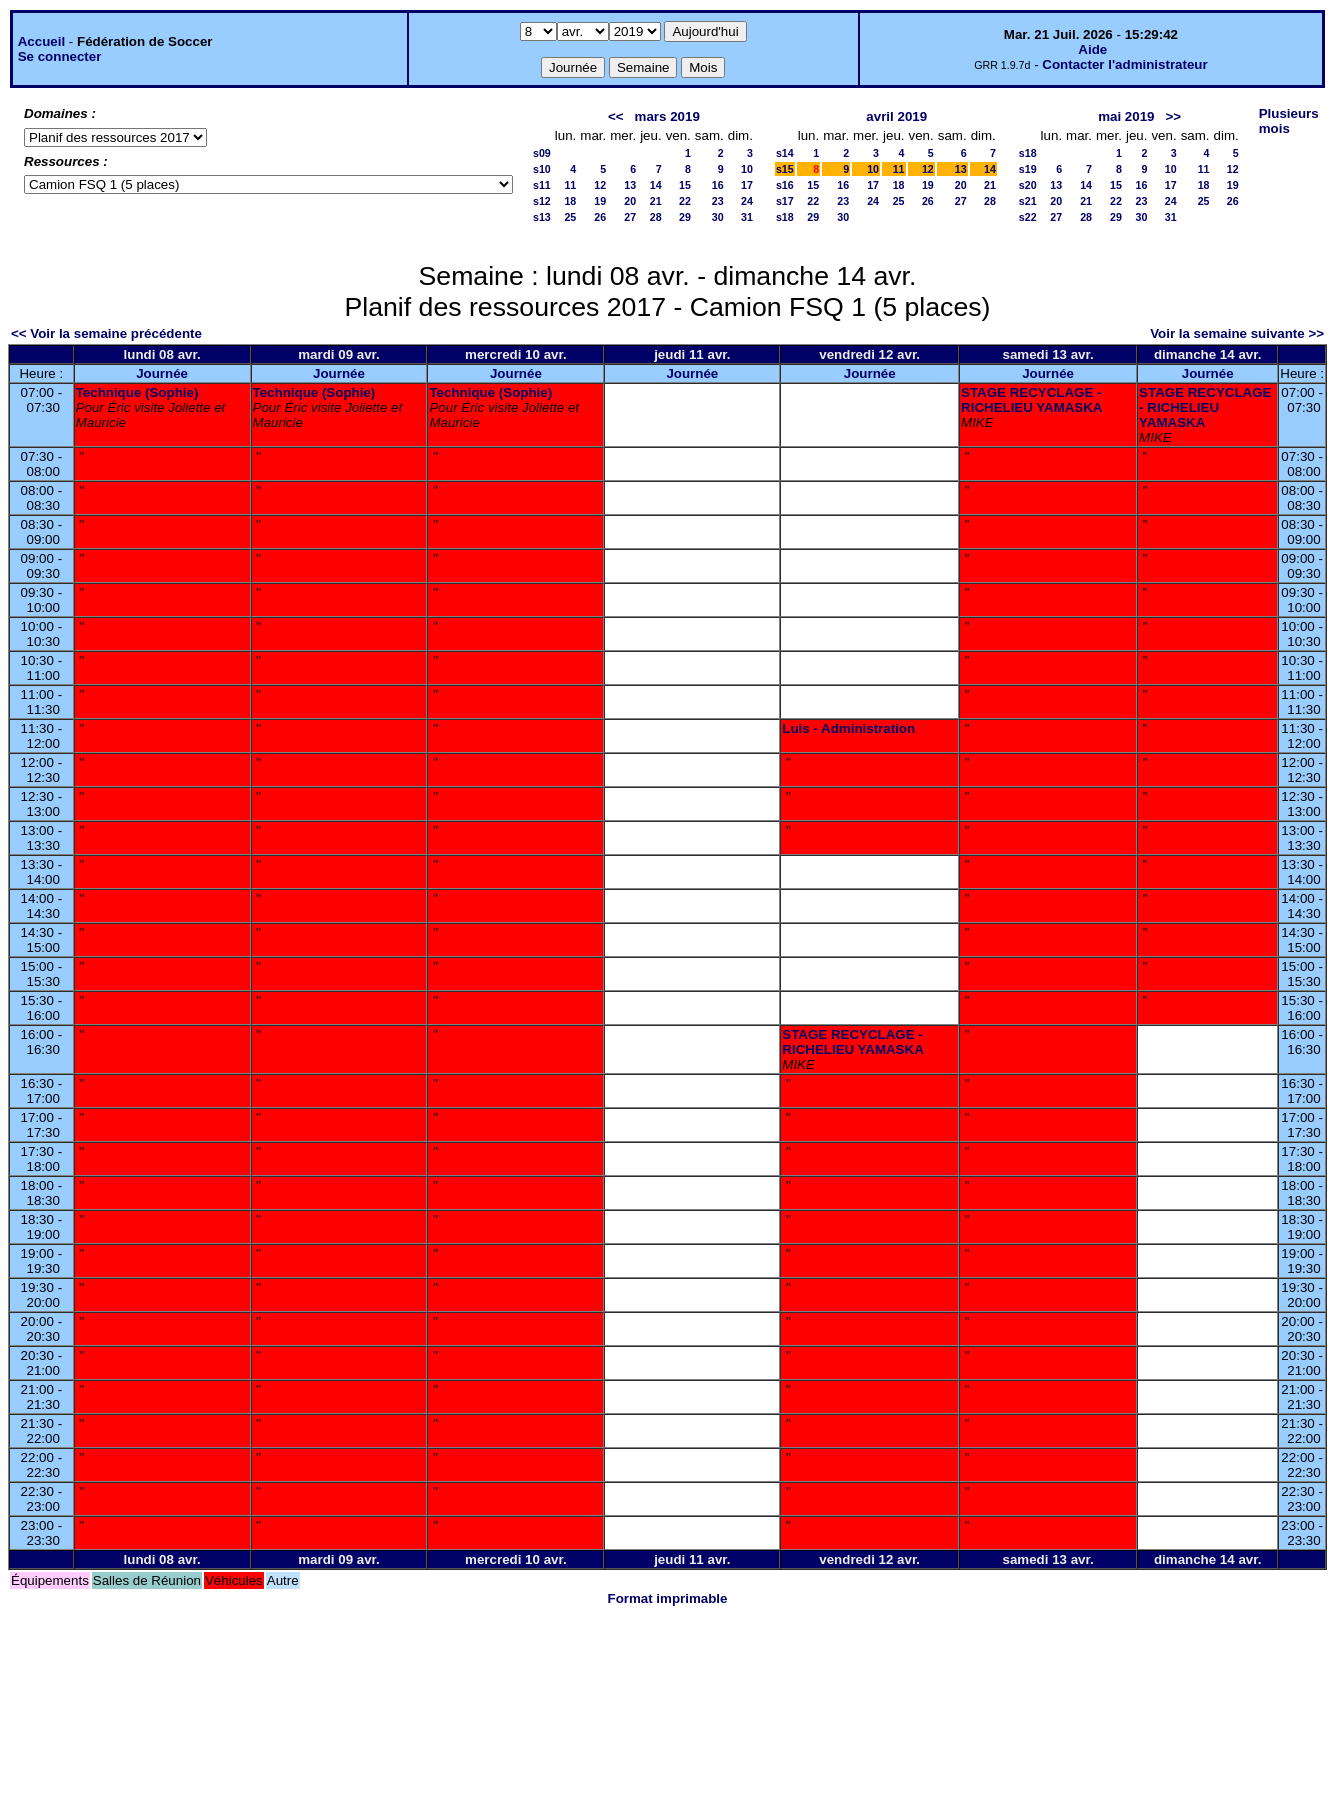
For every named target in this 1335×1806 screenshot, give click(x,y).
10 (747, 169)
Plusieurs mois (1289, 121)
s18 (785, 217)
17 (747, 185)
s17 (785, 201)
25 (570, 217)
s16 (785, 185)
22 (685, 201)
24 (747, 201)
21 (656, 201)
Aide (1092, 49)
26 (600, 217)
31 (747, 217)
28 (656, 217)
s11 (542, 185)
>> (1174, 116)
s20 (1028, 185)
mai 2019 (1126, 116)
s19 (1028, 169)
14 (656, 185)
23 (718, 201)
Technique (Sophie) (137, 392)
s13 (542, 217)
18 (570, 201)
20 (630, 201)
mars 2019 (667, 116)
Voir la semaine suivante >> (1237, 333)
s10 (542, 169)
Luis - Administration (848, 728)
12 (600, 185)
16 (718, 185)
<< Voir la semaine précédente (106, 333)
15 (685, 185)
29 (685, 217)
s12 (542, 201)
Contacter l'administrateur (1124, 64)
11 (570, 185)
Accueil (41, 41)
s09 (542, 153)
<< (616, 116)
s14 (785, 153)
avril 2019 (896, 116)
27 (630, 217)
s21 (1028, 201)
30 (718, 217)
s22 (1028, 217)
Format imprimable (668, 1598)
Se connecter (60, 56)
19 (600, 201)
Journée (162, 373)
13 (630, 185)
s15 (785, 169)
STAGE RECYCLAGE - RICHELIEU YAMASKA (1031, 400)
